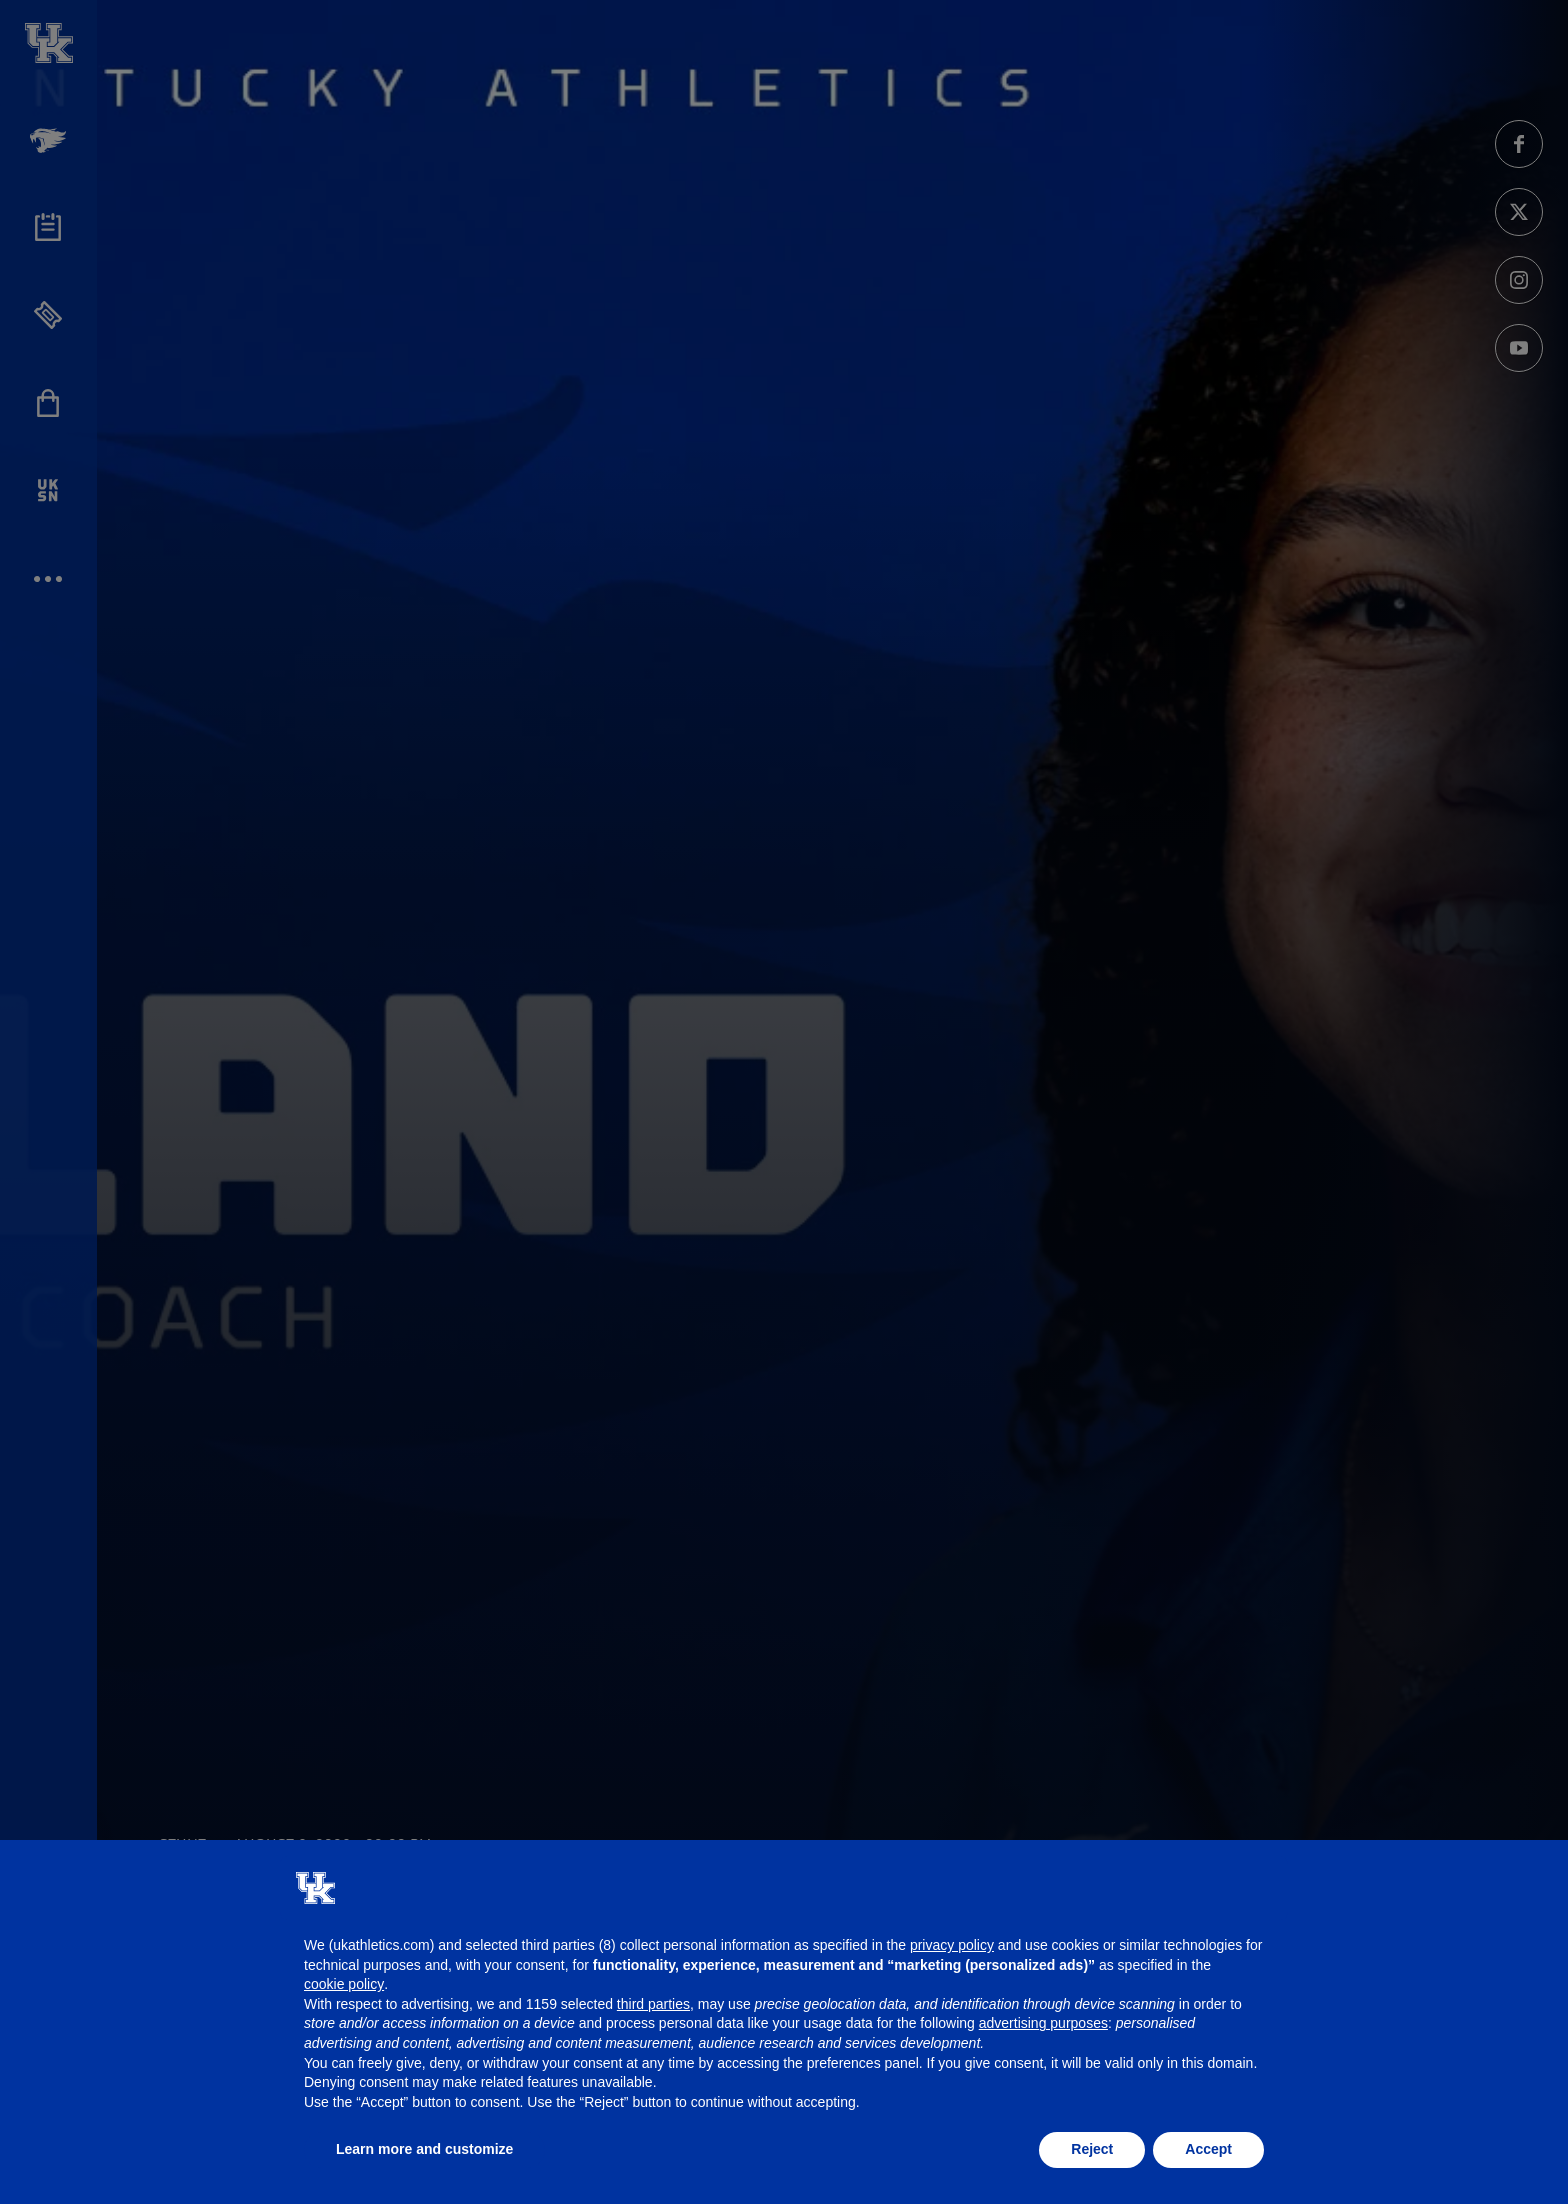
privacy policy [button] (952, 1945)
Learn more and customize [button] (424, 2149)
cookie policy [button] (344, 1984)
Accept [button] (1208, 2149)
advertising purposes (1043, 2023)
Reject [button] (1092, 2149)
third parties (653, 2004)
